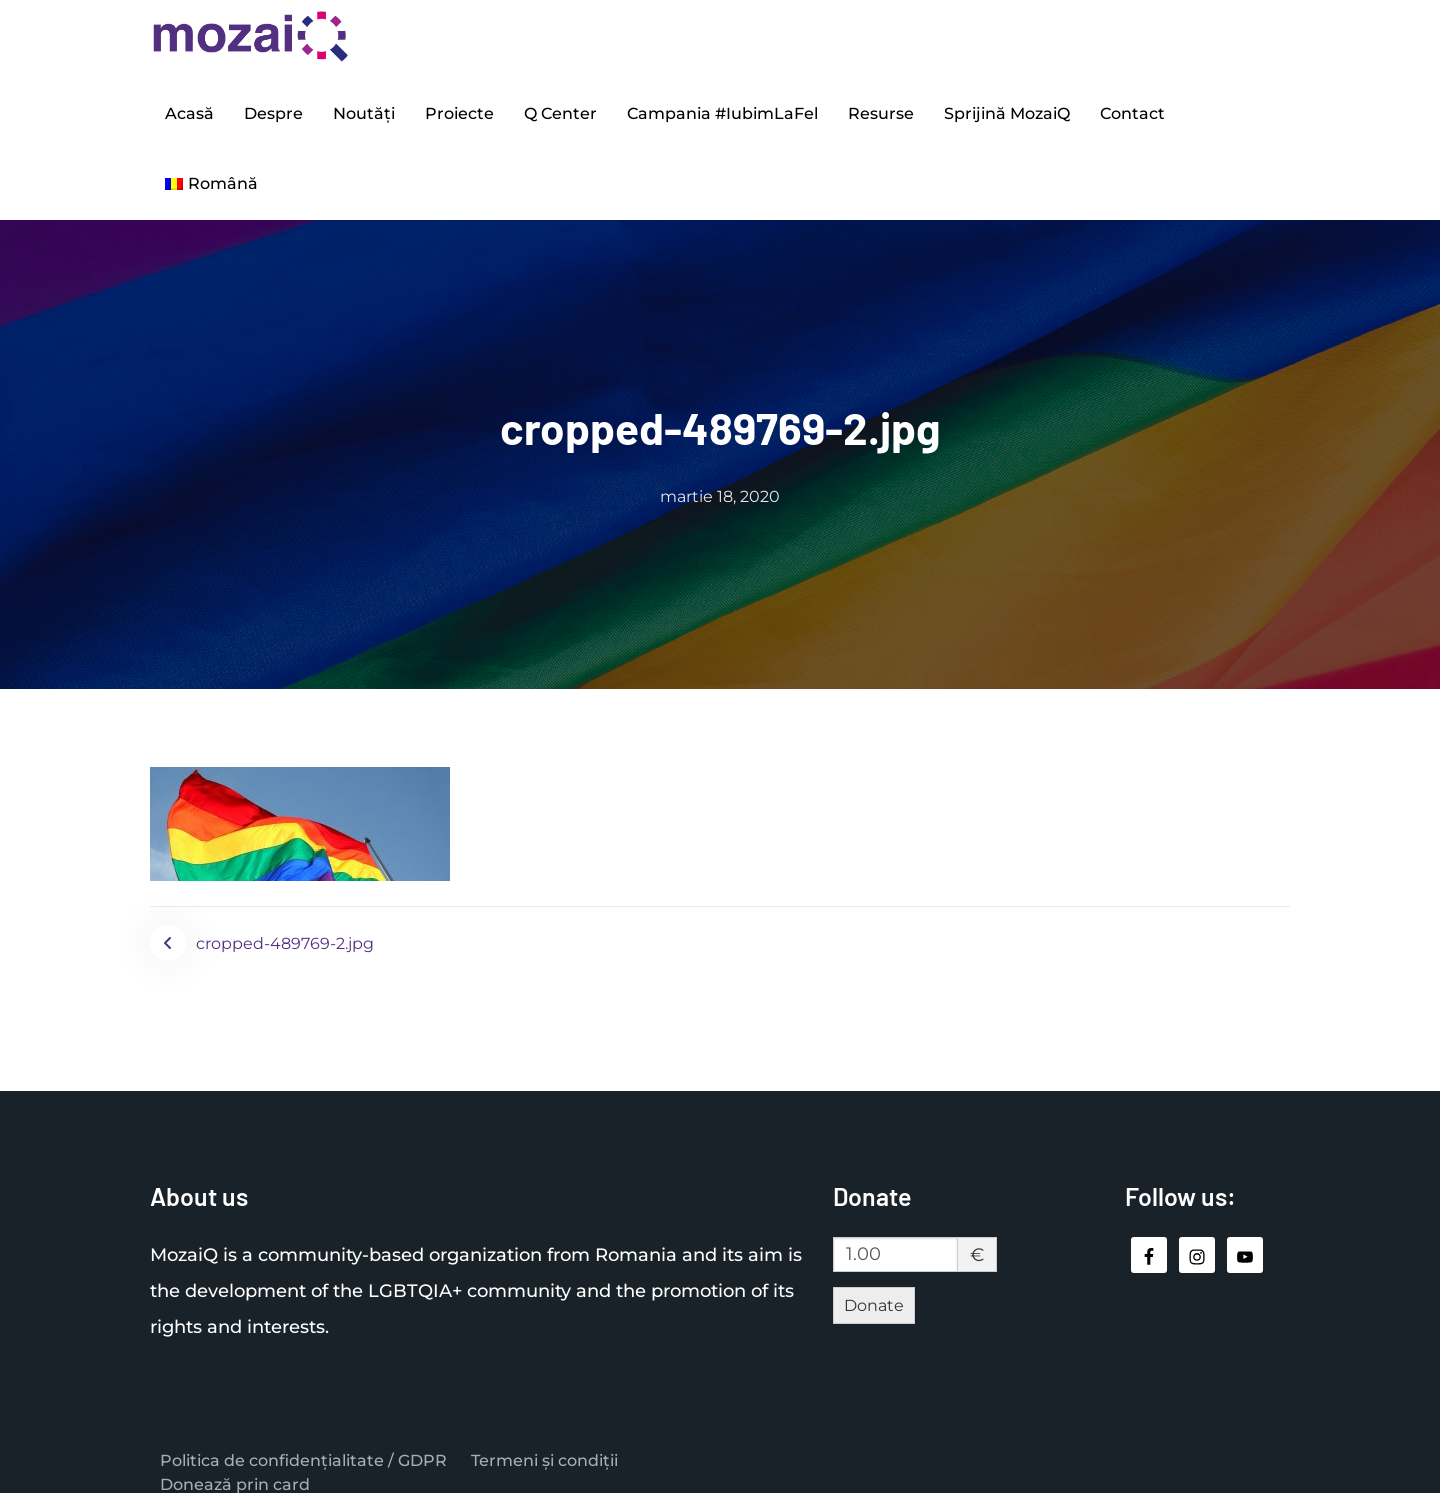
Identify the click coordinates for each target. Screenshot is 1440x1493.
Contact (1132, 108)
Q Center (560, 108)
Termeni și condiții (544, 1441)
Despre (273, 108)
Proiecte (459, 108)
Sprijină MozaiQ (1007, 108)
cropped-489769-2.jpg (285, 923)
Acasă (189, 108)
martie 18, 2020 (720, 476)
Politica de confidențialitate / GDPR (303, 1441)
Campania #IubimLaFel (722, 108)
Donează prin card (235, 1465)
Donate (874, 1285)
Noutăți (364, 108)
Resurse (881, 108)
